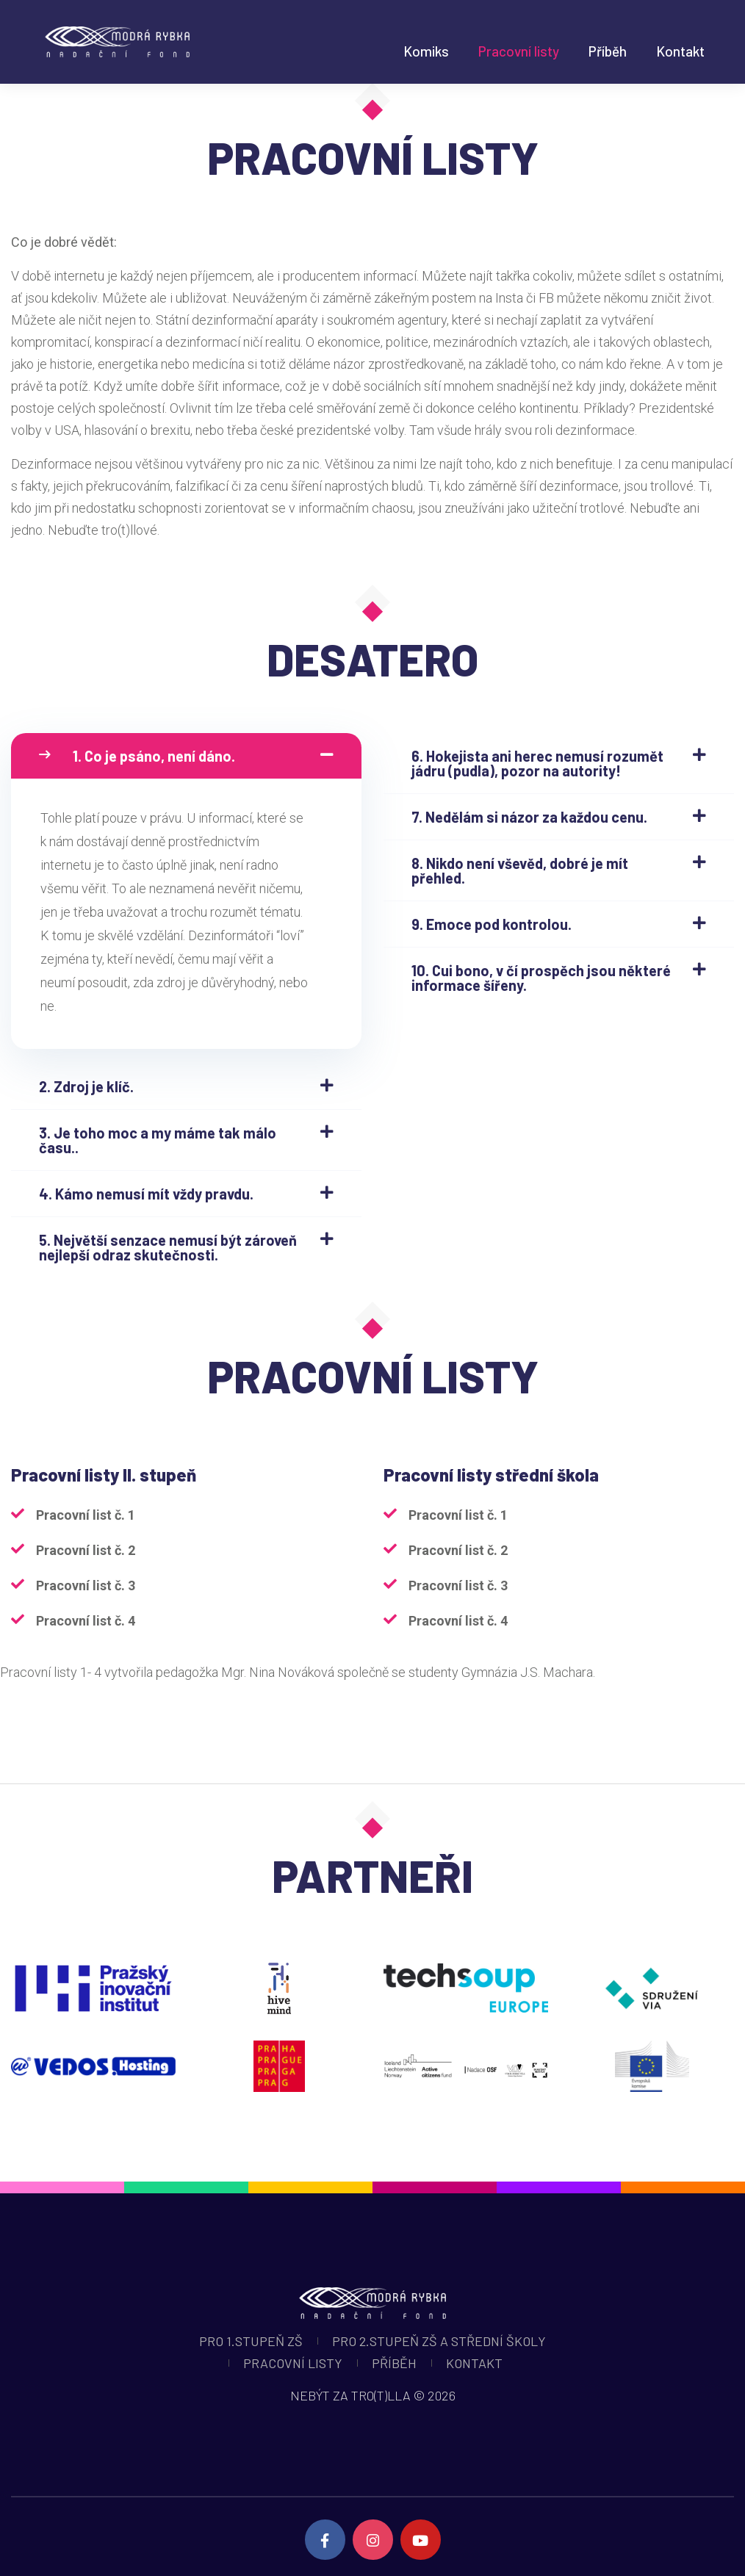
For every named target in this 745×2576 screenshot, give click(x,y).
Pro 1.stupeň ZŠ (251, 2341)
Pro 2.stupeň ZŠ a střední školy (439, 2341)
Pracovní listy (518, 51)
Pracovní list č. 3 (85, 1585)
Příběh (608, 51)
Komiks (426, 51)
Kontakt (680, 51)
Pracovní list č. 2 (85, 1550)
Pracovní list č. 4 (85, 1620)
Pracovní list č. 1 (85, 1515)
